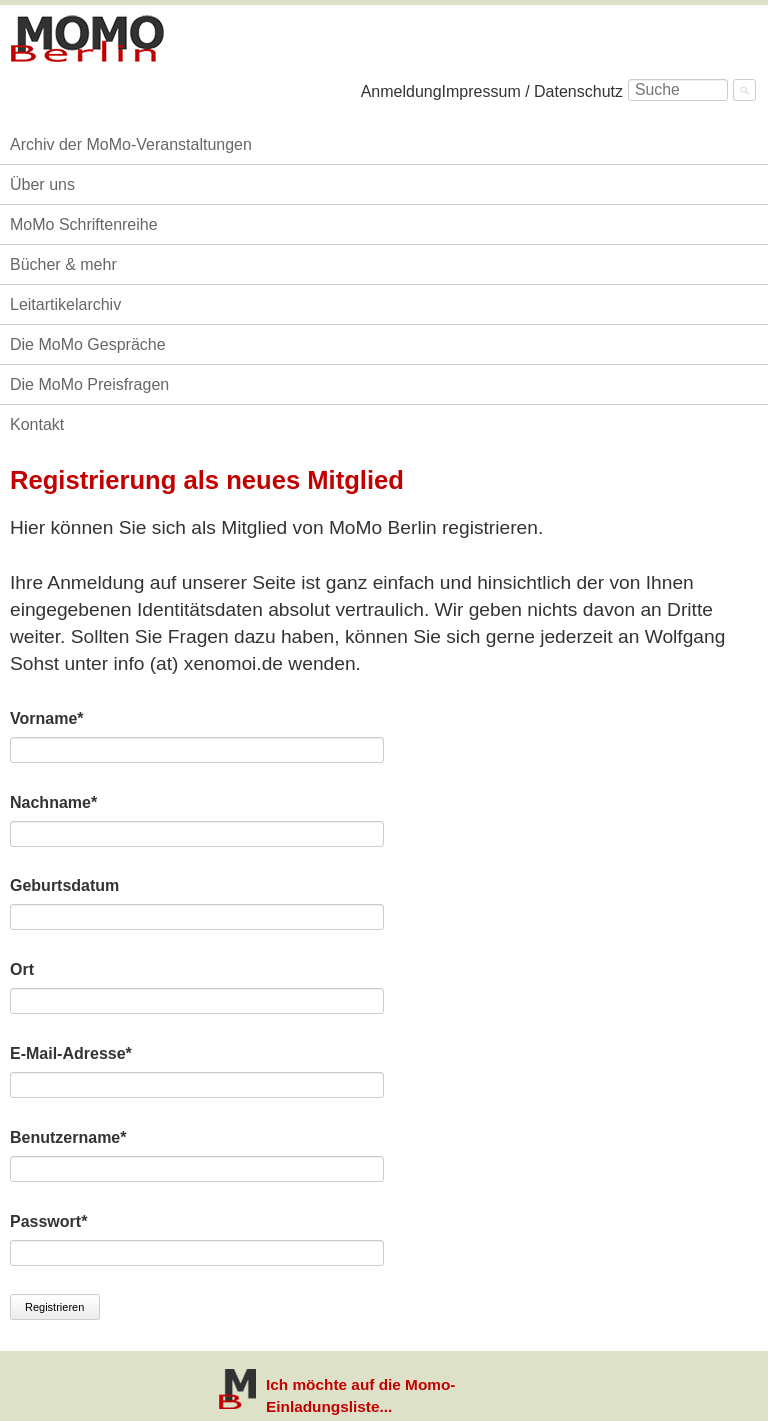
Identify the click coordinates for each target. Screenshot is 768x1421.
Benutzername (68, 1136)
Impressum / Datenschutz (532, 91)
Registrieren (54, 1307)
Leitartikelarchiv (65, 304)
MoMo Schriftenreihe (84, 224)
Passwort (48, 1220)
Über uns (42, 184)
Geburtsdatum (64, 885)
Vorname (48, 717)
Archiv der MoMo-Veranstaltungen (131, 144)
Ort (22, 969)
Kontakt (37, 424)
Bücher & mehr (63, 264)
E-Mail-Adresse (71, 1052)
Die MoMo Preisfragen (89, 384)
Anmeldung (401, 91)
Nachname (53, 801)
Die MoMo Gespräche (88, 344)
